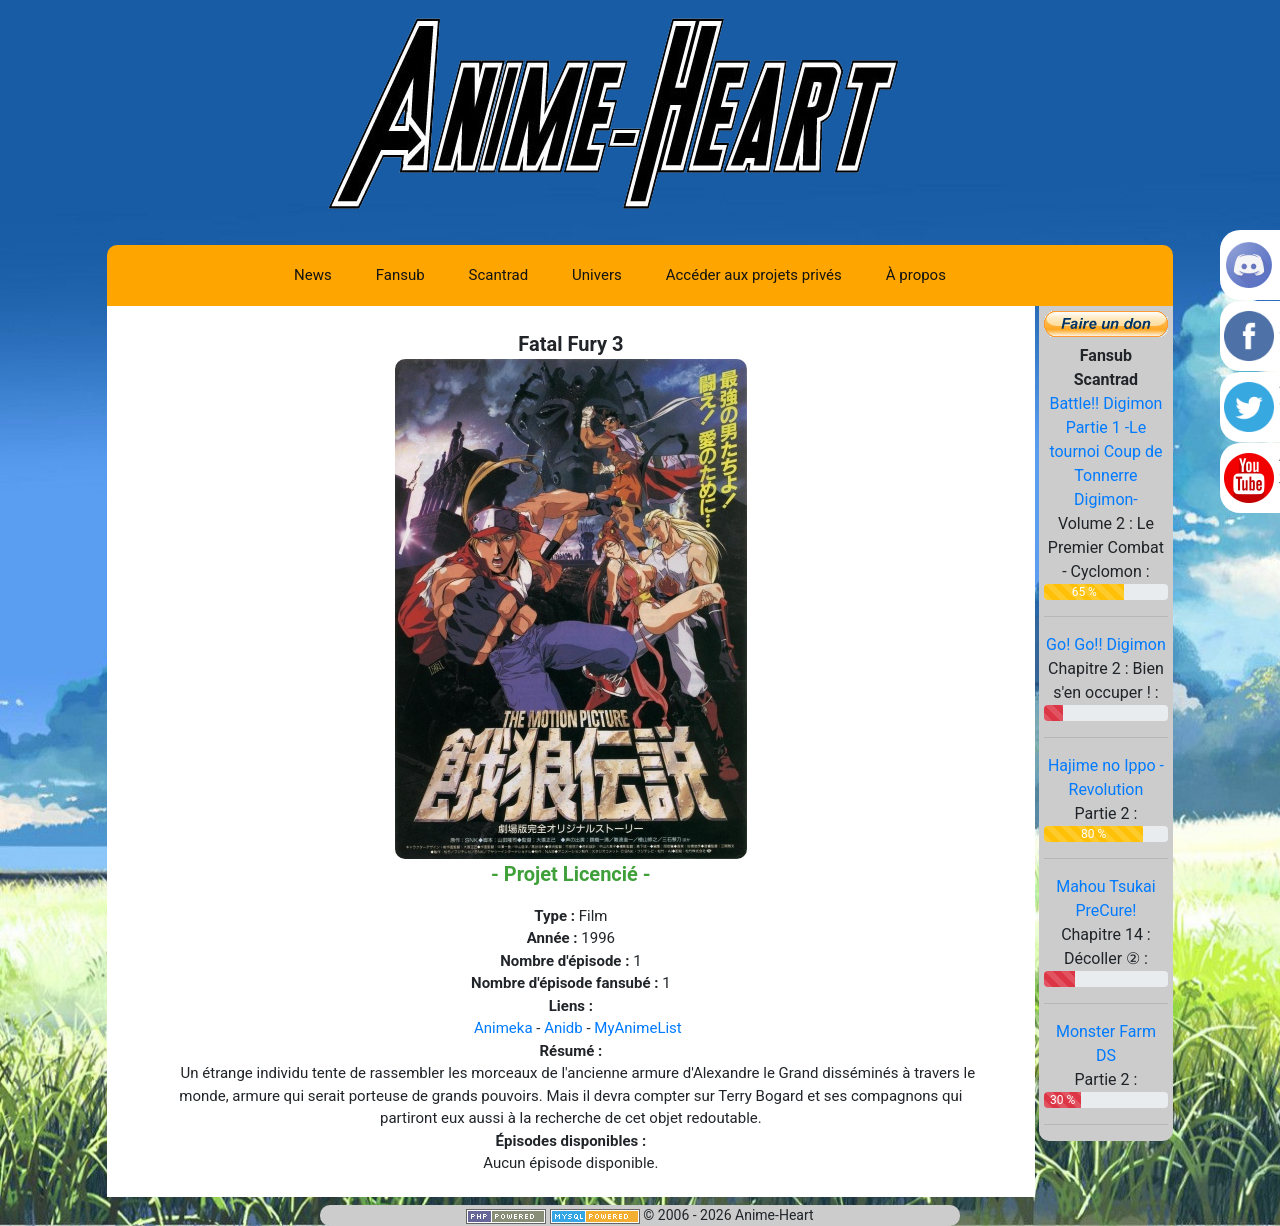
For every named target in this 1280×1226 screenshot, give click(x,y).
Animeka (503, 1028)
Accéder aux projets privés (754, 275)
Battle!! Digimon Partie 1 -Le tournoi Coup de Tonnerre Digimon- (1105, 451)
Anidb (563, 1028)
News (313, 275)
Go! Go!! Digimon (1106, 644)
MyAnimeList (637, 1028)
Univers (597, 275)
